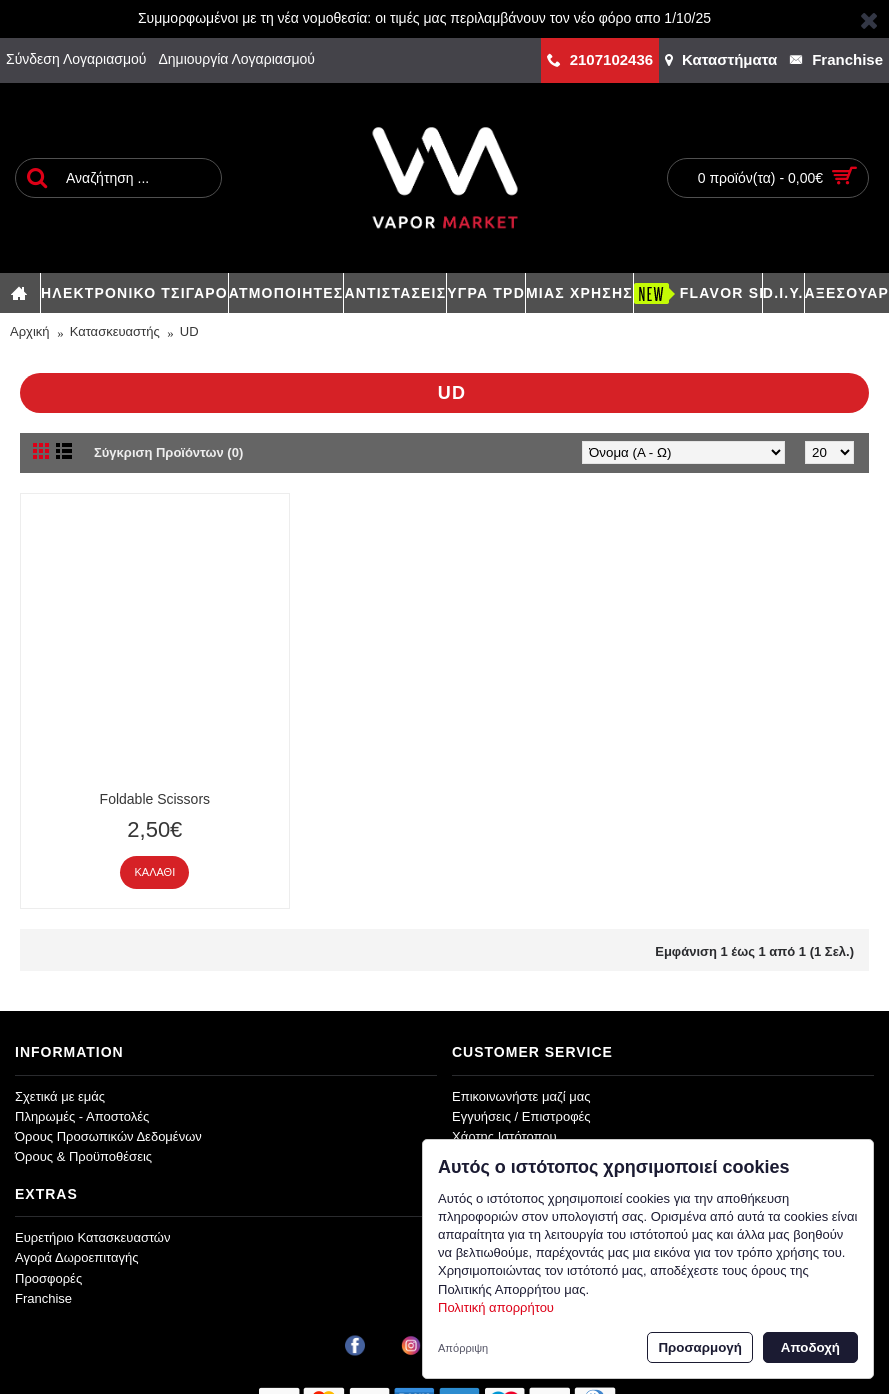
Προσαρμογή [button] (699, 1347)
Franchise (43, 1298)
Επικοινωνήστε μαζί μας (521, 1096)
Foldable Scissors (155, 799)
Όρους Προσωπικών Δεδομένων (108, 1136)
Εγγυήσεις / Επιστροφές (521, 1116)
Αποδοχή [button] (810, 1347)
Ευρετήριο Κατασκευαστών (93, 1237)
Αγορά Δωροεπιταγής (77, 1257)
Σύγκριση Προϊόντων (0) (168, 452)
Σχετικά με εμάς (60, 1096)
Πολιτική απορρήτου (496, 1307)
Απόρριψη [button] (463, 1348)
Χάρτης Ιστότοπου (504, 1136)
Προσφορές (48, 1278)
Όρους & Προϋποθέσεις (83, 1156)
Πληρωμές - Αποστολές (82, 1116)
